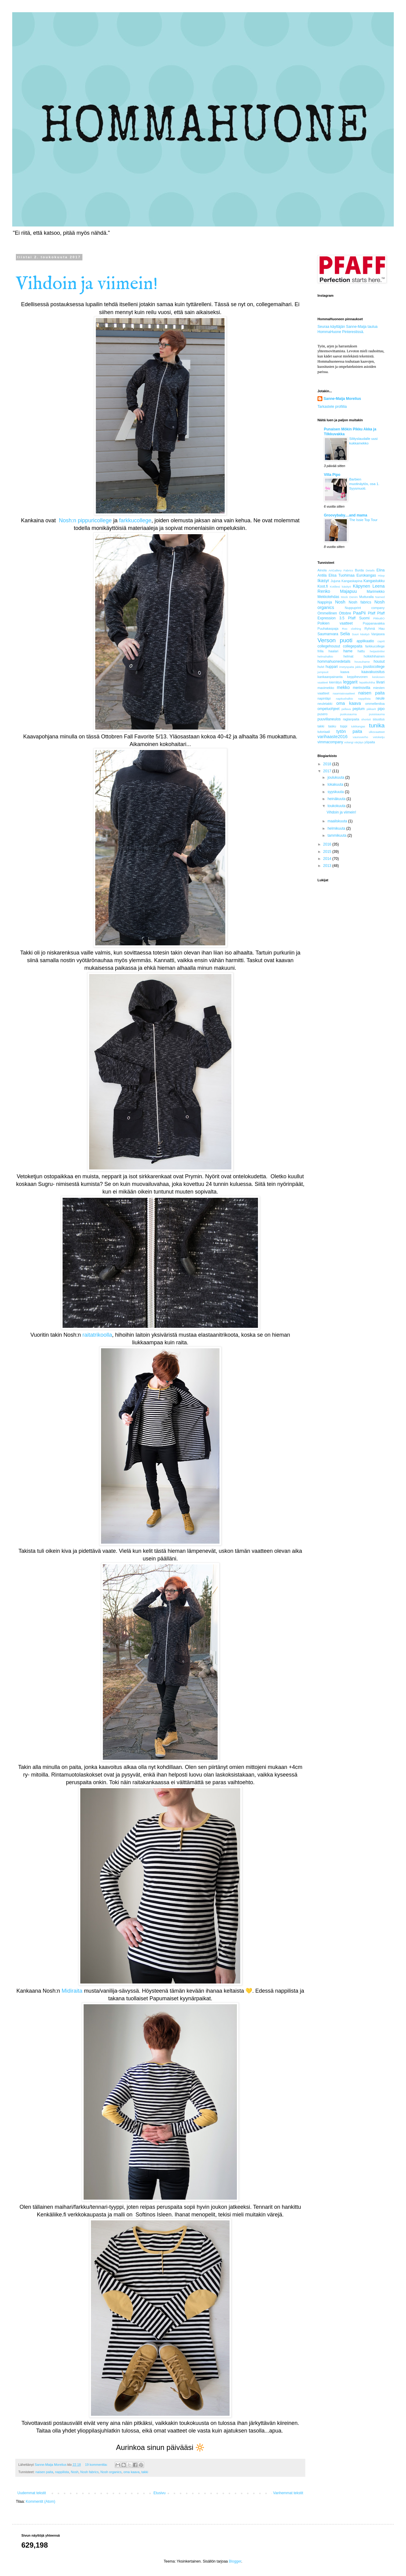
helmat (348, 656)
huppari (331, 667)
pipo (381, 709)
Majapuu (348, 591)
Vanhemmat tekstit (288, 2493)
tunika (377, 725)
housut (379, 661)
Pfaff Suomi (359, 618)
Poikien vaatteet (335, 623)
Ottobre (345, 613)
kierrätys (335, 682)
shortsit (366, 719)
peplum (358, 709)
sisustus (379, 719)
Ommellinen (327, 613)
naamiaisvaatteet (344, 693)
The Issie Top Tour (363, 520)
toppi (343, 726)
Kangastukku (374, 581)
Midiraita (72, 1991)
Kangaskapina (352, 581)
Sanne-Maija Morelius (342, 399)
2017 (327, 771)
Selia (345, 633)
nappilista (62, 2472)
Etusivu (159, 2493)
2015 (327, 852)
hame (348, 651)
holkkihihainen (374, 656)
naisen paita (44, 2472)
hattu (361, 651)
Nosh (74, 2472)
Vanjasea (378, 634)
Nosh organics (110, 2472)
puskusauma (348, 714)
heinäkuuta (337, 799)
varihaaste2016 (332, 736)
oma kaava (131, 2472)
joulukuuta (336, 777)
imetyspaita (346, 666)
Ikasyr (323, 580)
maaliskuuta (338, 821)
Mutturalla (366, 597)
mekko (343, 687)
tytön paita (349, 731)
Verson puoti (335, 640)
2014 (327, 859)
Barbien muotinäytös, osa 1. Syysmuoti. (364, 483)
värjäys (358, 742)
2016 (327, 844)
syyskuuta (336, 792)
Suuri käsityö (361, 634)
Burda (359, 570)
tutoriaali (323, 732)
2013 (327, 866)
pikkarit (371, 709)
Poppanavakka (374, 623)
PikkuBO (379, 618)
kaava (344, 672)
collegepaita (352, 646)
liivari (380, 682)
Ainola (322, 570)
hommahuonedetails (333, 661)
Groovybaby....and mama (345, 515)
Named (380, 597)
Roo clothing (351, 628)
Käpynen (361, 586)
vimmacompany (330, 742)
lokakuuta (336, 784)
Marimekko (376, 591)
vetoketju (379, 737)
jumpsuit (322, 672)
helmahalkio (325, 656)
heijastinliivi (377, 651)
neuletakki (324, 703)
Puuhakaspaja (327, 628)
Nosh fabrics (89, 2472)
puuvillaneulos (329, 719)
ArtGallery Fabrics (340, 570)
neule (380, 698)
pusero (322, 714)
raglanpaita (351, 719)
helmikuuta (337, 828)
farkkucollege (135, 520)
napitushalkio (344, 698)
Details (370, 570)
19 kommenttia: (97, 2464)
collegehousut (328, 646)
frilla (320, 651)
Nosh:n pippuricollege (86, 520)
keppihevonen (357, 677)
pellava (346, 709)
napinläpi (324, 698)
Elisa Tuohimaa (341, 575)
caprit (381, 641)
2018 (327, 764)
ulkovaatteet (377, 732)
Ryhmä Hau (374, 628)
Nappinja (324, 602)
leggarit (350, 681)
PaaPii (359, 612)
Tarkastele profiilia (332, 406)
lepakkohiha (367, 682)
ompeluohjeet (328, 709)
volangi (348, 742)
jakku (358, 666)
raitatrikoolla (97, 1335)
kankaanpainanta (330, 677)
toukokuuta (337, 806)
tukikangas (358, 726)
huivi (320, 666)
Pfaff (371, 613)
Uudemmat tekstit (31, 2493)
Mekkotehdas (328, 597)
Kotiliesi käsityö (340, 586)
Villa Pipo (332, 475)
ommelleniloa (375, 703)
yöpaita (369, 742)
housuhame (362, 661)
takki (144, 2472)
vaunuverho (360, 737)
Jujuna (335, 581)
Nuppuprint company (365, 608)
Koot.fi (322, 586)
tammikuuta (337, 835)
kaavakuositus (373, 672)
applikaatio (365, 641)
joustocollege (374, 667)
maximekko (325, 688)
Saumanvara (327, 634)
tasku (332, 726)
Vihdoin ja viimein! (87, 284)
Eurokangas (366, 575)
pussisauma (377, 714)
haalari (333, 651)
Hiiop (381, 575)
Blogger (235, 2561)
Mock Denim (349, 597)
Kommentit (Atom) (40, 2501)
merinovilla (361, 688)
